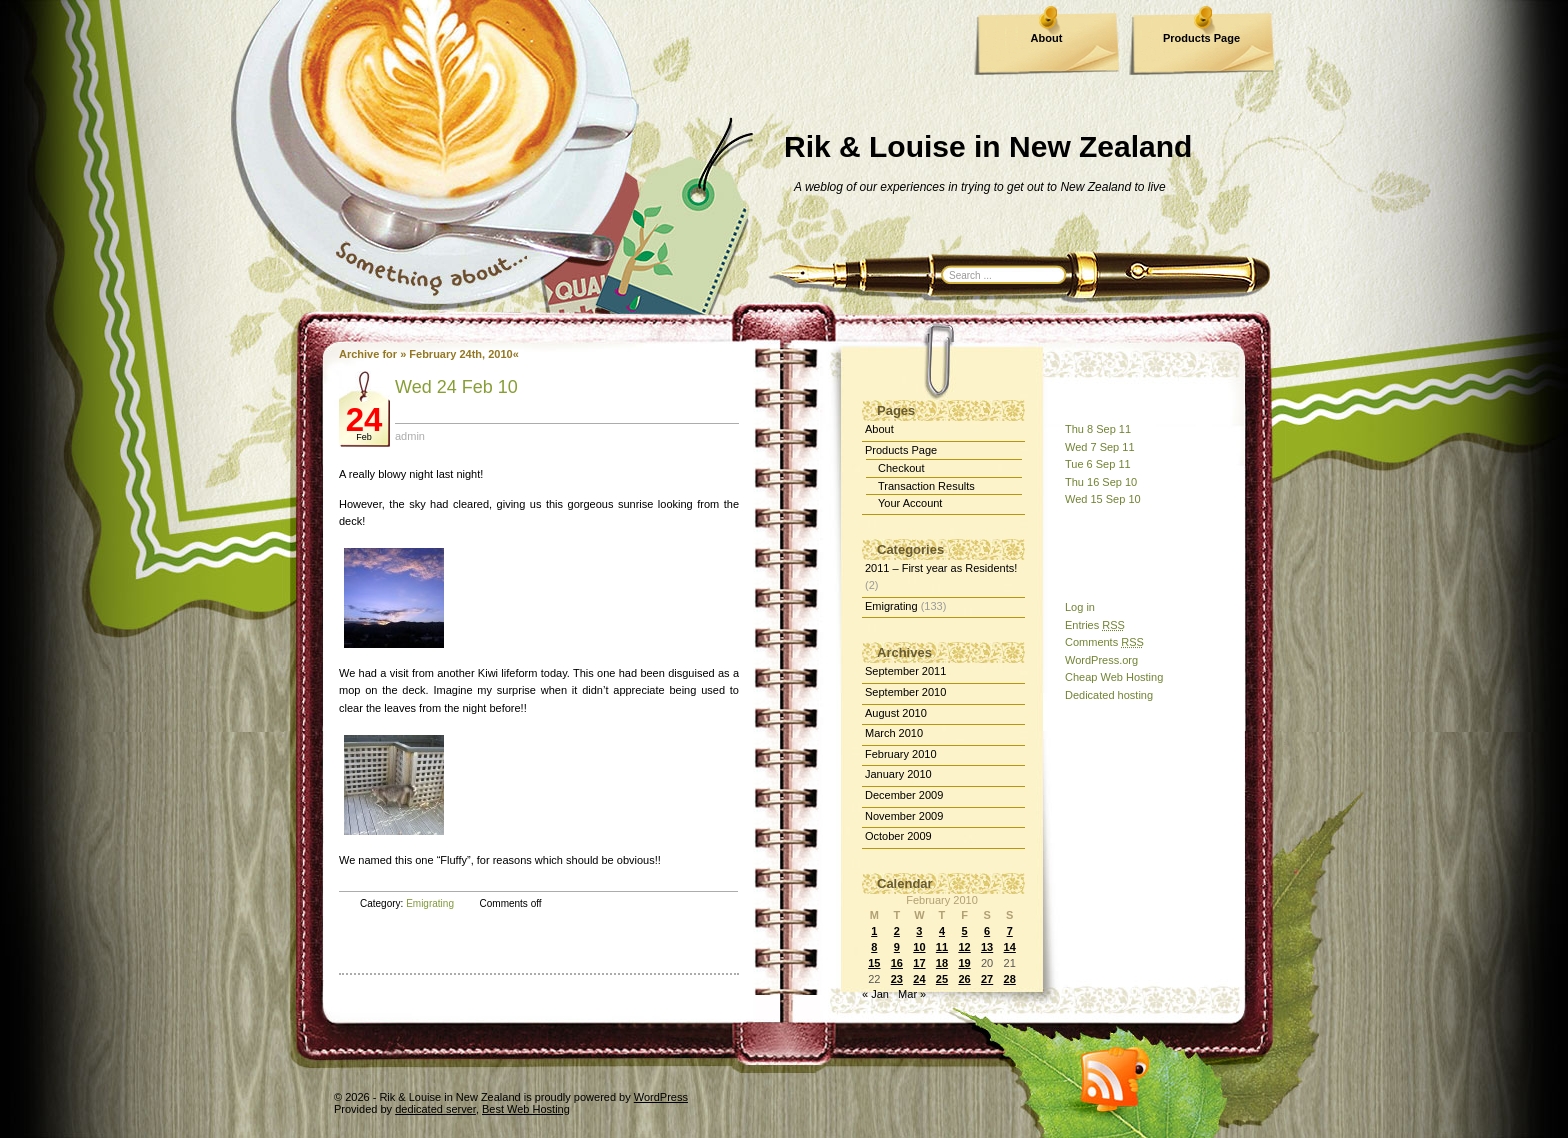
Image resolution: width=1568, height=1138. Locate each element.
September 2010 (905, 692)
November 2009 (904, 816)
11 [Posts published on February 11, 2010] (942, 947)
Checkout (901, 468)
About (1047, 38)
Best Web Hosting (526, 1109)
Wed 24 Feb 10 (456, 387)
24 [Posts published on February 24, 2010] (919, 979)
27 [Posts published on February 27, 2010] (987, 979)
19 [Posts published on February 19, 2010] (964, 963)
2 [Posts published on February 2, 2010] (897, 931)
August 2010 (896, 713)
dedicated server (435, 1109)
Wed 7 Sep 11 (1100, 447)
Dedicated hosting (1109, 695)
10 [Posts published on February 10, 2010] (919, 947)
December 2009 (904, 795)
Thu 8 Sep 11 (1098, 429)
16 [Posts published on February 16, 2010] (897, 963)
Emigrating (430, 903)
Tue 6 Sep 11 (1098, 464)
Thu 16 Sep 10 (1101, 482)
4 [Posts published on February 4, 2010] (942, 931)
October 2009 (898, 836)
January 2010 (898, 774)
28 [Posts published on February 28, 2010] (1010, 979)
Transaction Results (926, 486)
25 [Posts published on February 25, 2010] (942, 979)
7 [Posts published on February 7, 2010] (1010, 931)
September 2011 (905, 671)
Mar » (912, 994)
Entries (1095, 625)
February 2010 (901, 754)
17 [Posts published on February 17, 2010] (919, 963)
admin (410, 436)
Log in (1080, 607)
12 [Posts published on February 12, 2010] (964, 947)
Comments (1104, 642)
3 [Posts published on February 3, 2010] (919, 931)
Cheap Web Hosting (1114, 677)
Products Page (1201, 38)
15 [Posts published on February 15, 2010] (874, 963)
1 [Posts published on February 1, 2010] (874, 931)
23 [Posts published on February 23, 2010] (897, 979)
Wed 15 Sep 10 (1103, 499)
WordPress (661, 1097)
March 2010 (894, 733)
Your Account (910, 503)
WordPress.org (1101, 660)
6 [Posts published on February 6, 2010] (987, 931)
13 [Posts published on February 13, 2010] (987, 947)
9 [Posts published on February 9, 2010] (897, 947)
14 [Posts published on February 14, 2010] (1010, 947)
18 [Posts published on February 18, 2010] (942, 963)
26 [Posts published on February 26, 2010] (964, 979)
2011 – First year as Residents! (941, 568)
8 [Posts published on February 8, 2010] (874, 947)
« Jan (875, 994)
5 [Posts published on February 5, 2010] (964, 931)
